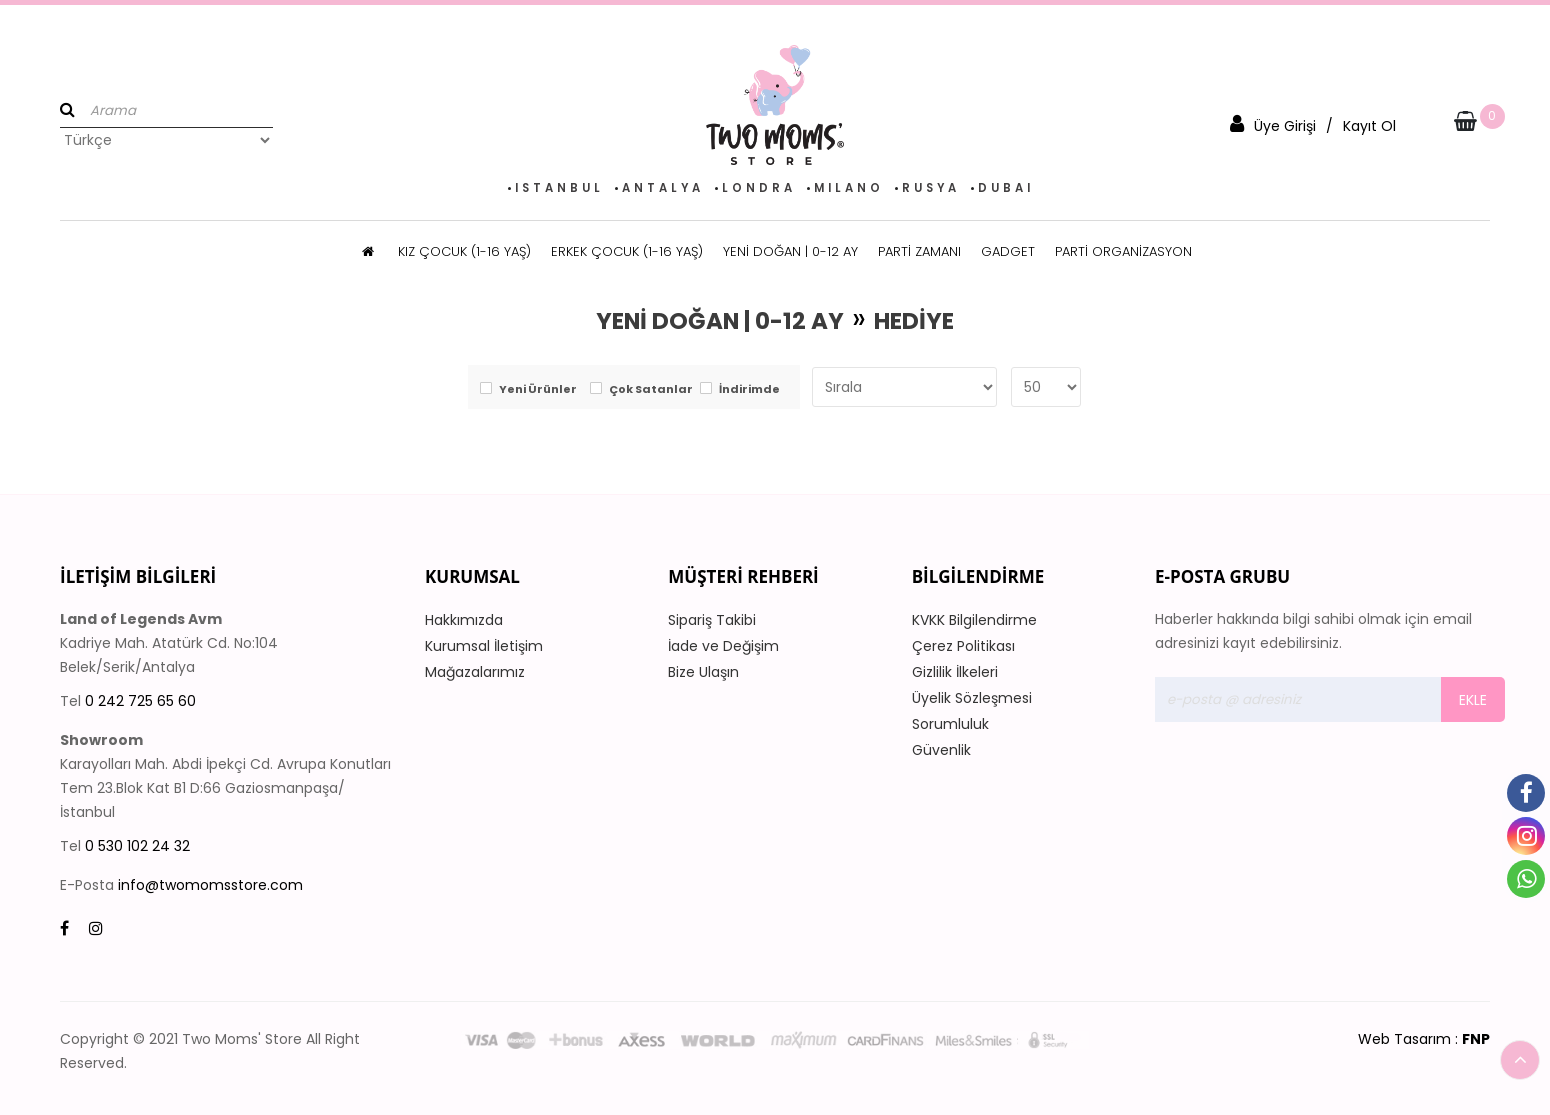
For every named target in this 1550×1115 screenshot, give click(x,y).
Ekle (1473, 700)
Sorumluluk (950, 724)
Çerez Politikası (963, 646)
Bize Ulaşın (703, 672)
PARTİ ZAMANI (919, 252)
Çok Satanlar (651, 389)
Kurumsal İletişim (484, 646)
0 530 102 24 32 (137, 846)
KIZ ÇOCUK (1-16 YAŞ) (464, 252)
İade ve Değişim (723, 646)
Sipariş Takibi (712, 620)
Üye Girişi (1285, 126)
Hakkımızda (464, 620)
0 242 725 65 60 (140, 701)
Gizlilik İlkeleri (955, 672)
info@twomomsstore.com (210, 885)
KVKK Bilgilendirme (974, 620)
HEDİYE (914, 321)
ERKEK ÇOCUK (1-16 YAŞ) (627, 252)
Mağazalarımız (475, 672)
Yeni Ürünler (538, 389)
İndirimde (749, 389)
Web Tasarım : (1424, 1039)
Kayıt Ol (1369, 126)
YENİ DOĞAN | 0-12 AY (790, 252)
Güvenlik (941, 750)
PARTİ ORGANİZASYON (1123, 252)
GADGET (1008, 252)
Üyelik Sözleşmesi (972, 698)
